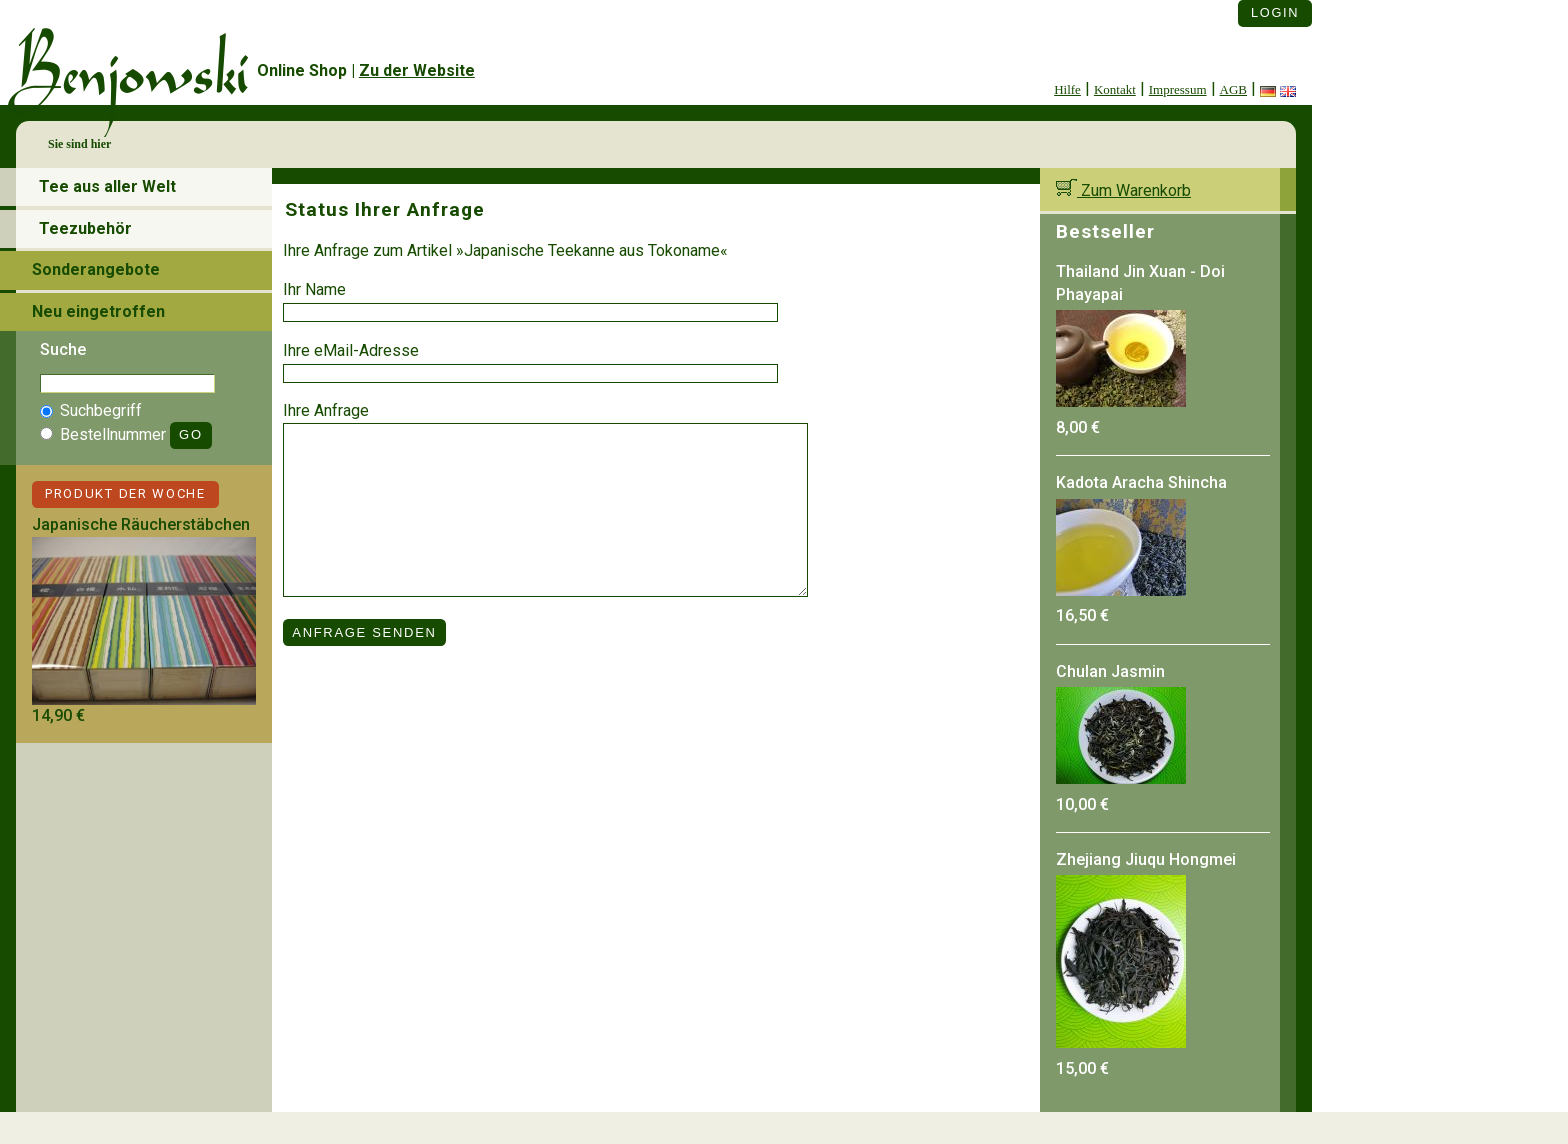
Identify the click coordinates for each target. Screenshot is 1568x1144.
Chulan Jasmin (1110, 671)
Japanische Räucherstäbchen (141, 524)
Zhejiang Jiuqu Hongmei (1146, 859)
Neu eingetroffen (98, 311)
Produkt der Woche (125, 493)
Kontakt (1115, 89)
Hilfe (1067, 89)
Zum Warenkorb (1123, 190)
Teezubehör (85, 228)
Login (1275, 12)
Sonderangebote (96, 269)
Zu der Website (417, 70)
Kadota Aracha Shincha (1141, 482)
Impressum (1178, 89)
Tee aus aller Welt (107, 186)
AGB (1233, 89)
